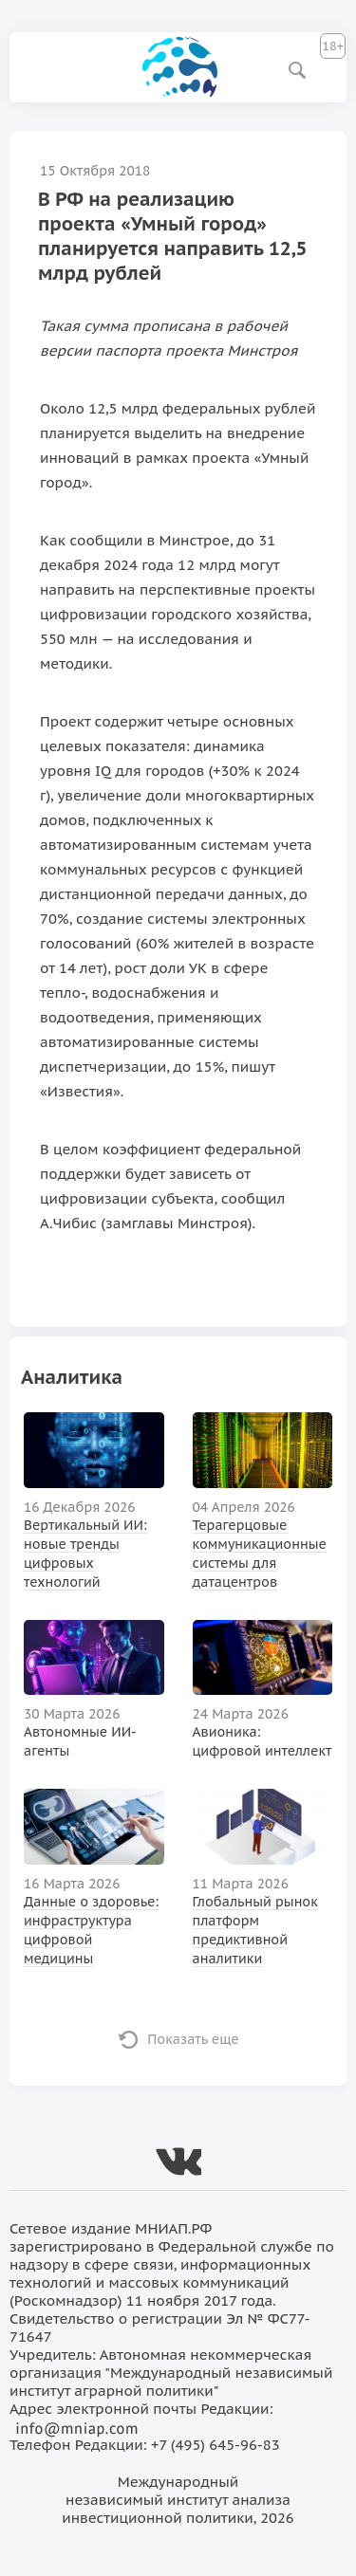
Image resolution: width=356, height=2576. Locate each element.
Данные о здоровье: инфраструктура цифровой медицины (91, 1930)
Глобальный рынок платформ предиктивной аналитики (255, 1930)
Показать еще (193, 2039)
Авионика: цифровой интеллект (262, 1741)
